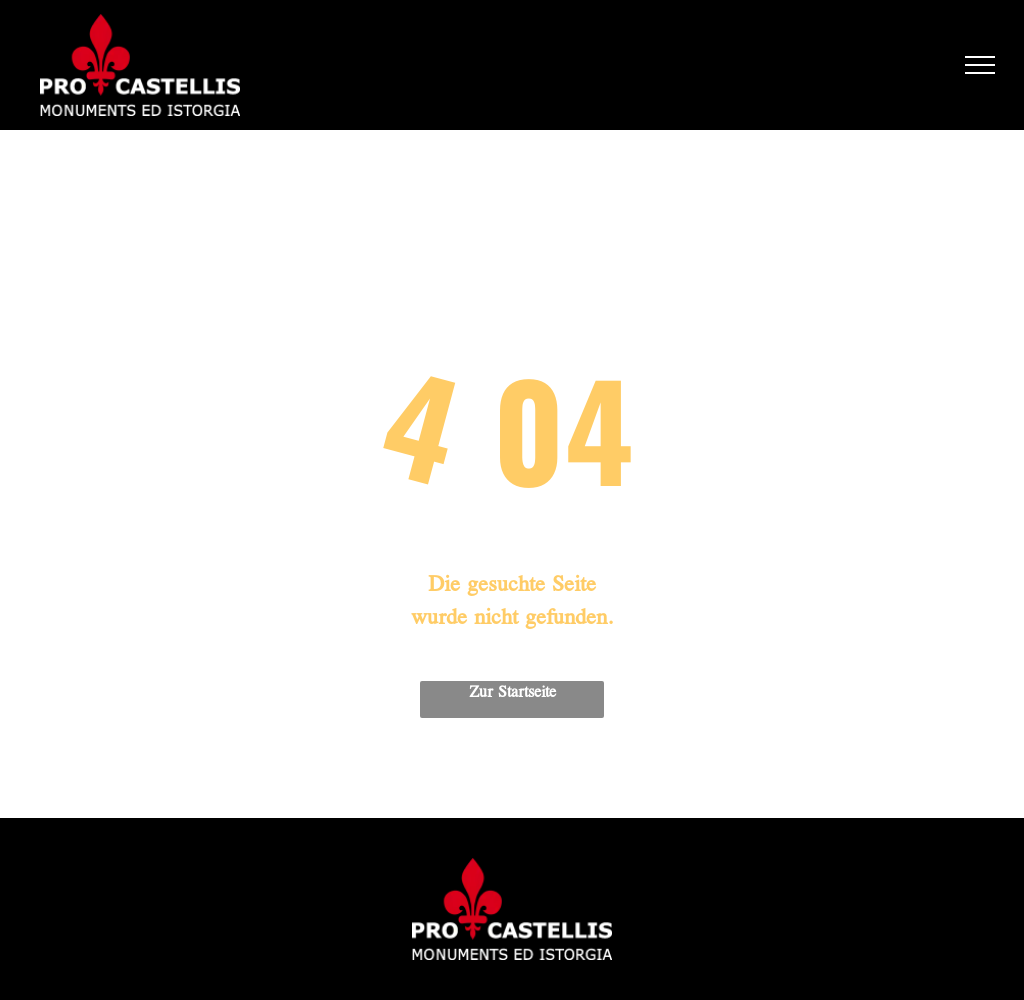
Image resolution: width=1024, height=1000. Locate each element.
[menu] (980, 65)
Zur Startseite (512, 693)
